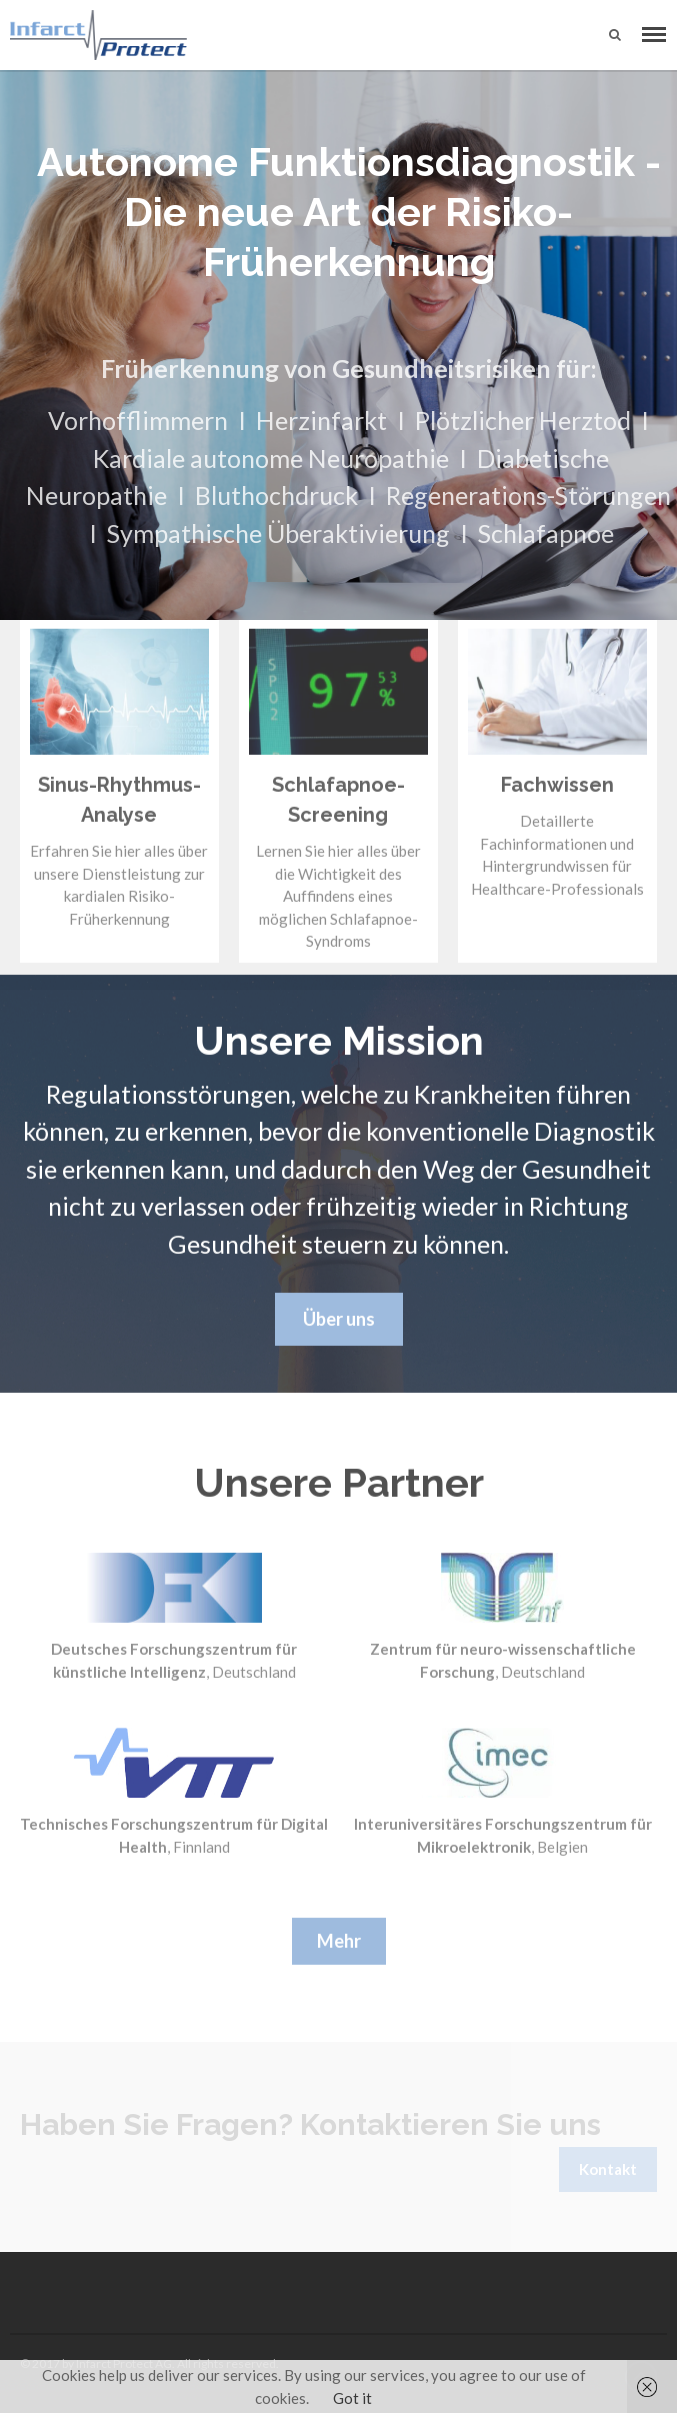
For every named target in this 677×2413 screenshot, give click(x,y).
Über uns (339, 1321)
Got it (352, 2398)
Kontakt (608, 2169)
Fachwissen (557, 788)
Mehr (339, 1943)
